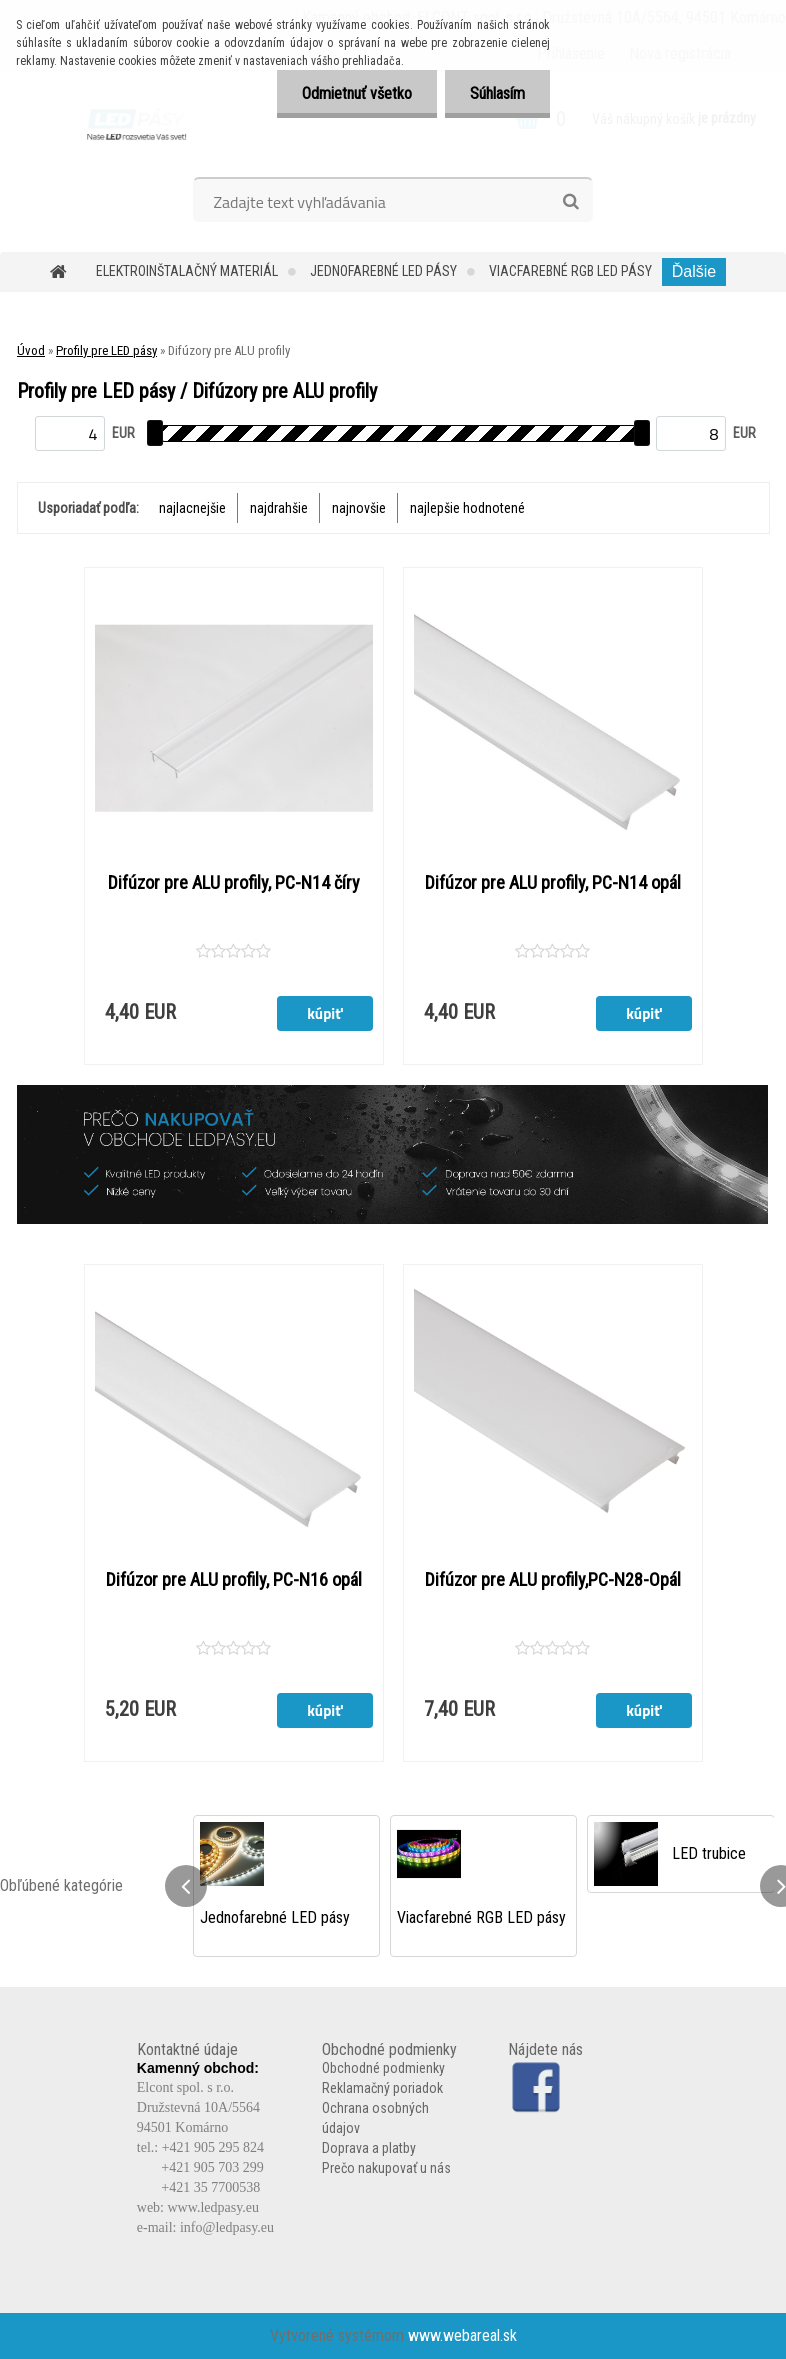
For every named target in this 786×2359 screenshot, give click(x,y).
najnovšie (359, 508)
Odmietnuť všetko (357, 93)
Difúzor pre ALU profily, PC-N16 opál (234, 1580)
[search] (570, 202)
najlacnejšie (192, 508)
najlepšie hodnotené (467, 508)
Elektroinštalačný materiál (187, 271)
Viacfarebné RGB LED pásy (570, 271)
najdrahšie (279, 508)
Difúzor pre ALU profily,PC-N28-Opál (553, 1580)
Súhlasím (497, 93)
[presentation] (186, 1886)
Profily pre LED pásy (106, 350)
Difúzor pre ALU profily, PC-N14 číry (234, 883)
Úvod (31, 350)
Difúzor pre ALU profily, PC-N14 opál (553, 883)
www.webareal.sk (462, 2335)
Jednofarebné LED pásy (383, 271)
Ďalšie (694, 271)
